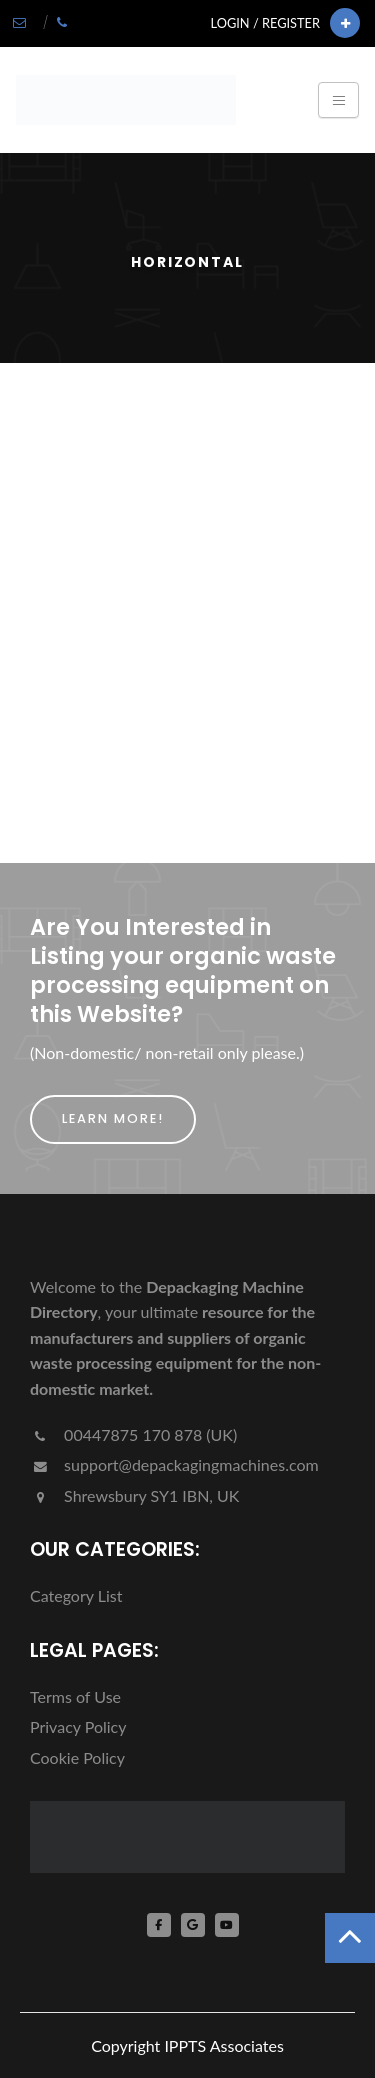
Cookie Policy (77, 1757)
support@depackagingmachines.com (174, 1464)
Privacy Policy (78, 1726)
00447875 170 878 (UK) (133, 1434)
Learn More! (113, 1118)
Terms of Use (75, 1696)
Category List (76, 1595)
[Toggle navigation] (338, 100)
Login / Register (265, 23)
